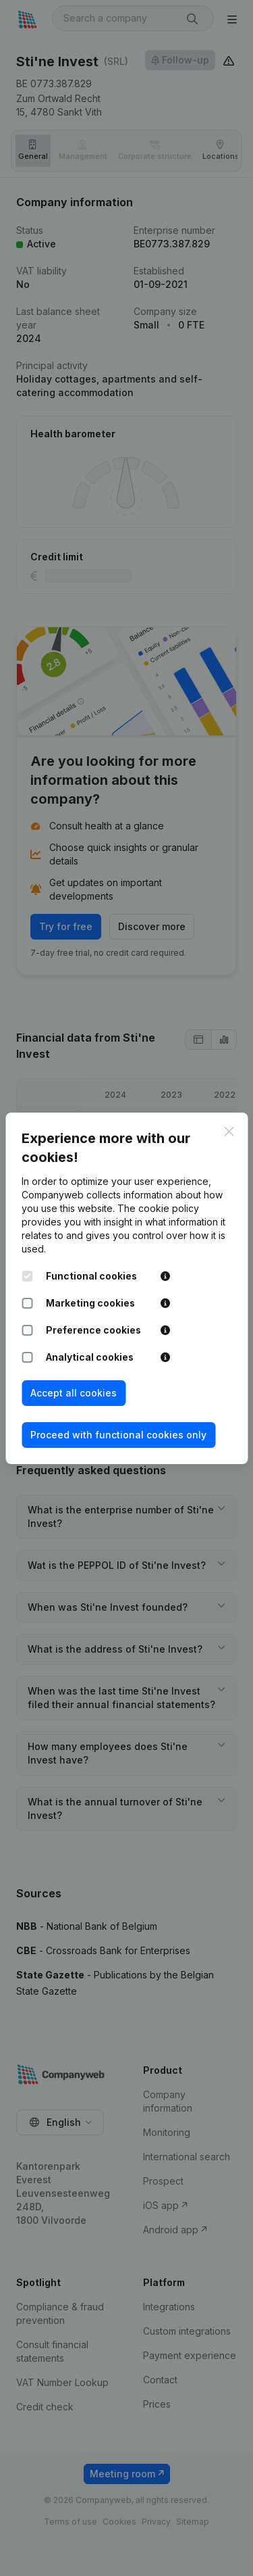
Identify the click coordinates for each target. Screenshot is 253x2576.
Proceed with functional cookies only (118, 1434)
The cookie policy (158, 1208)
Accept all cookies (73, 1393)
